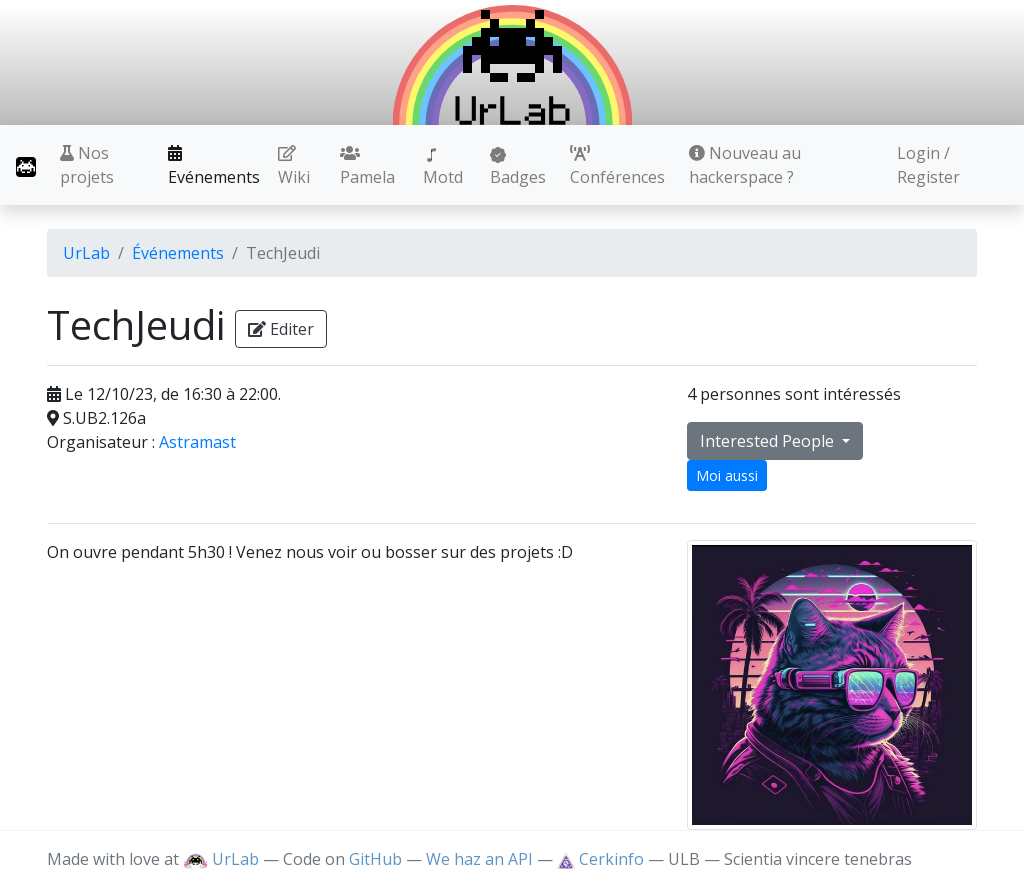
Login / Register (928, 165)
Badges (518, 167)
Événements (178, 253)
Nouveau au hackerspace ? (745, 165)
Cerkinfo (602, 859)
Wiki (294, 166)
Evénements (214, 166)
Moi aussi (727, 475)
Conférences (617, 166)
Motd (443, 167)
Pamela (367, 166)
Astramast (197, 442)
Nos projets (87, 165)
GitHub (375, 859)
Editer (281, 329)
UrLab (86, 253)
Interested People (769, 441)
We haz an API (479, 859)
